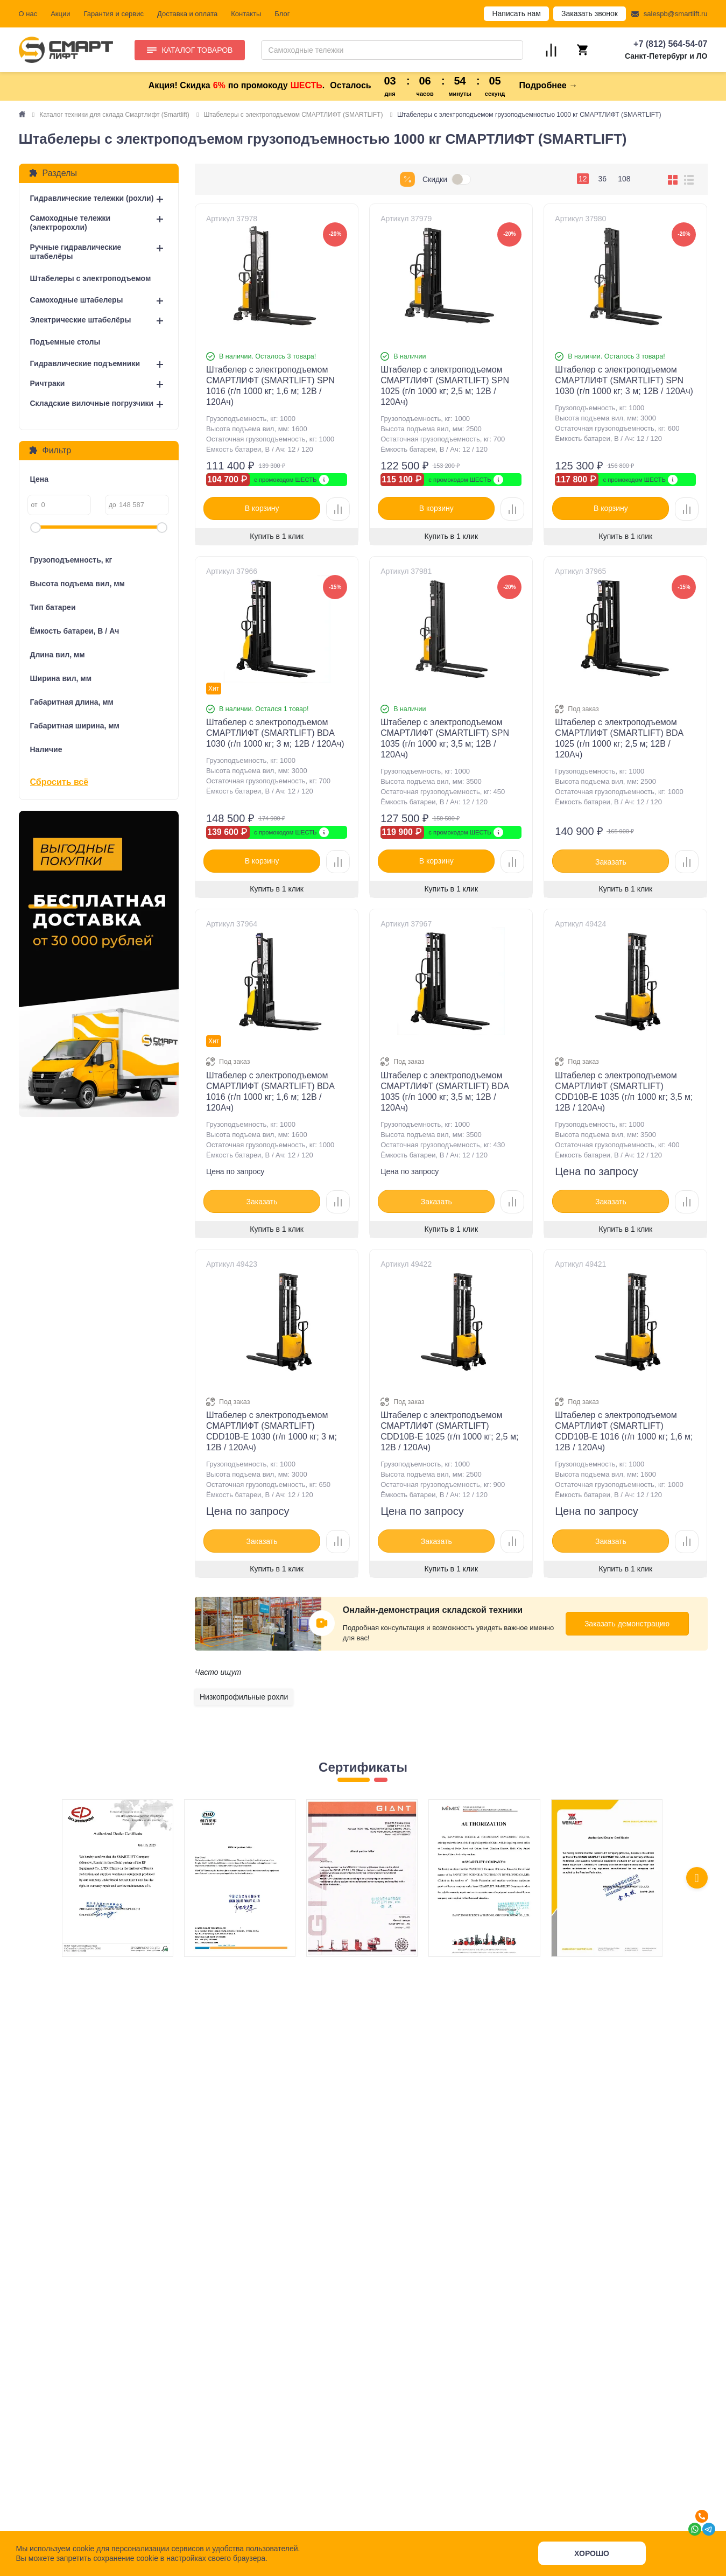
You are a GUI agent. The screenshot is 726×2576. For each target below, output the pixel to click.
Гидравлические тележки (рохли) (92, 198)
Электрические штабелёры (80, 319)
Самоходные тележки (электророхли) (70, 222)
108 (624, 178)
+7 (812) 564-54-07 (670, 43)
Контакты (246, 14)
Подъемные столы (65, 342)
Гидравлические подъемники (85, 363)
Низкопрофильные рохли (244, 1697)
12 (583, 178)
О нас (28, 14)
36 (602, 178)
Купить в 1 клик (277, 536)
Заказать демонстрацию (626, 1623)
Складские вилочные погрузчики (92, 403)
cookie (83, 2548)
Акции (60, 14)
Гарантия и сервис (113, 14)
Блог (282, 14)
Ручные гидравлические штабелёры (76, 252)
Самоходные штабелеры (76, 300)
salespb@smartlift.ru (676, 14)
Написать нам (516, 13)
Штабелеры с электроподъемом (90, 278)
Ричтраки (47, 383)
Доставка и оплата (187, 14)
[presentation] (697, 1878)
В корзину (262, 508)
